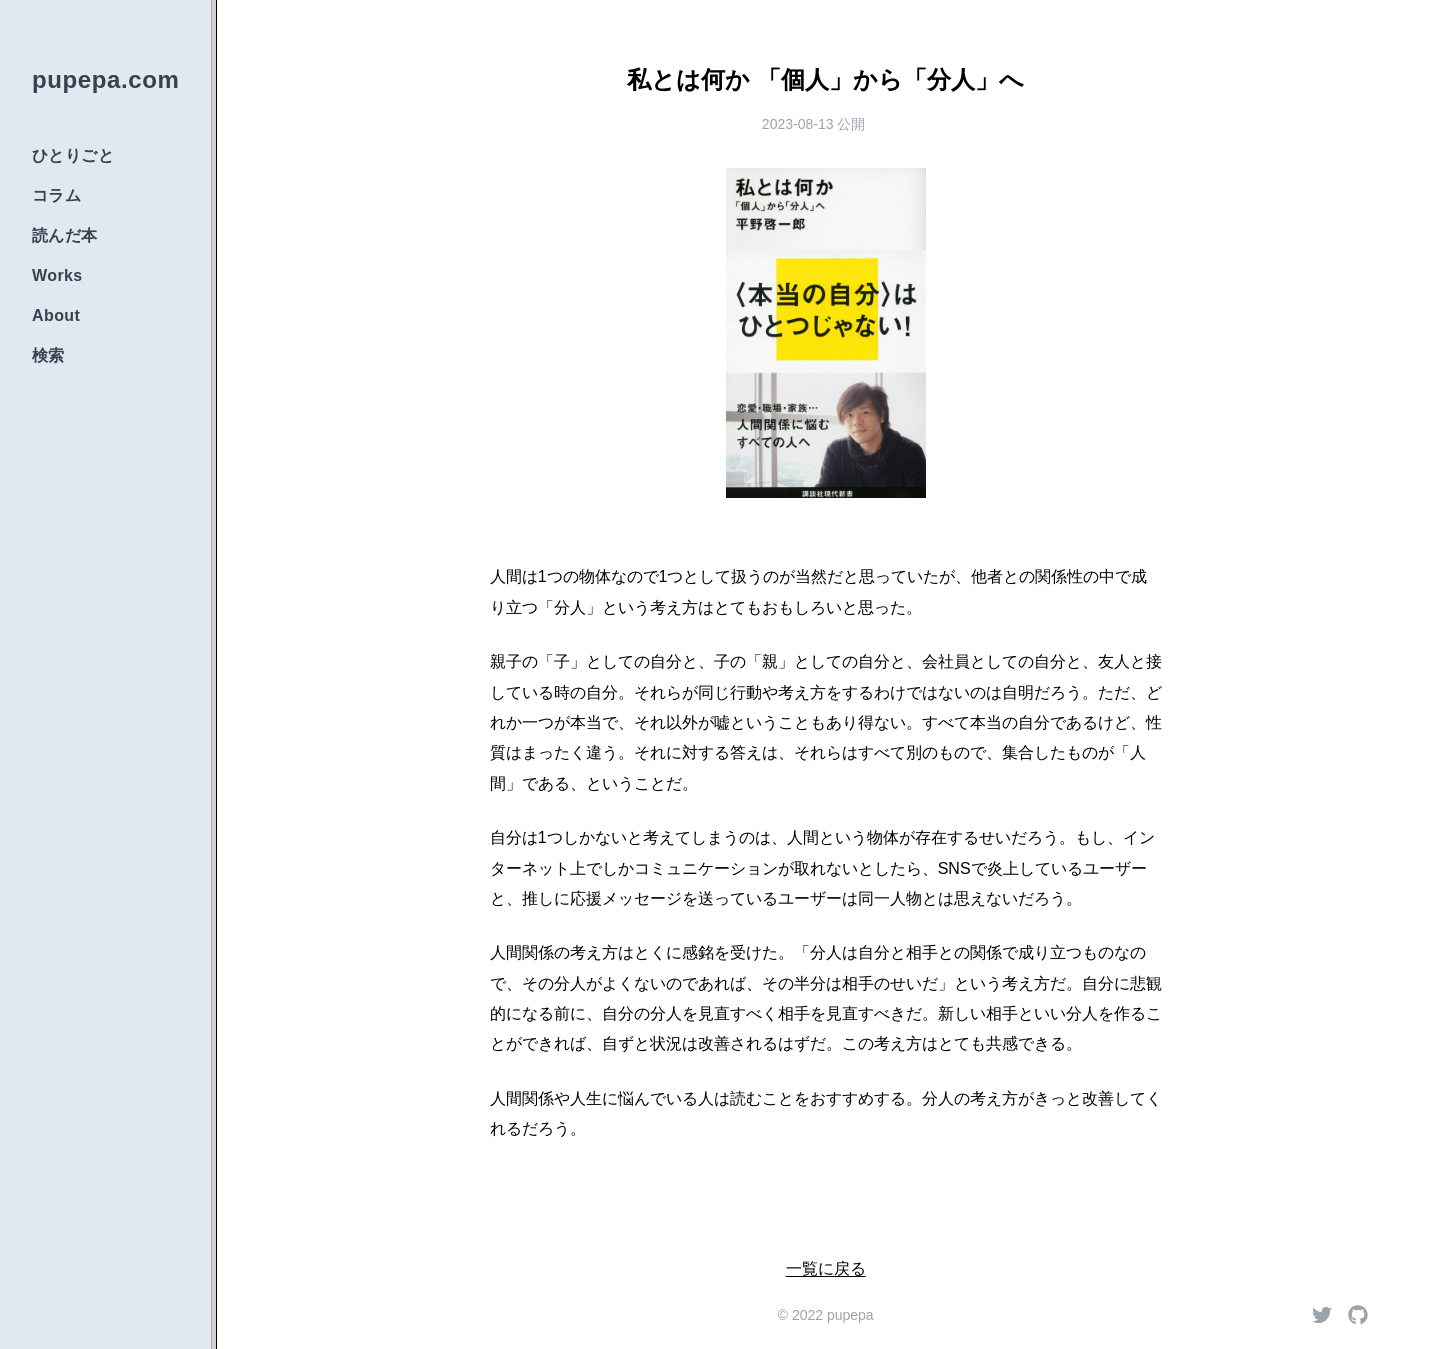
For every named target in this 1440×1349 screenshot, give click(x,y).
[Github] (1358, 1315)
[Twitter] (1322, 1315)
